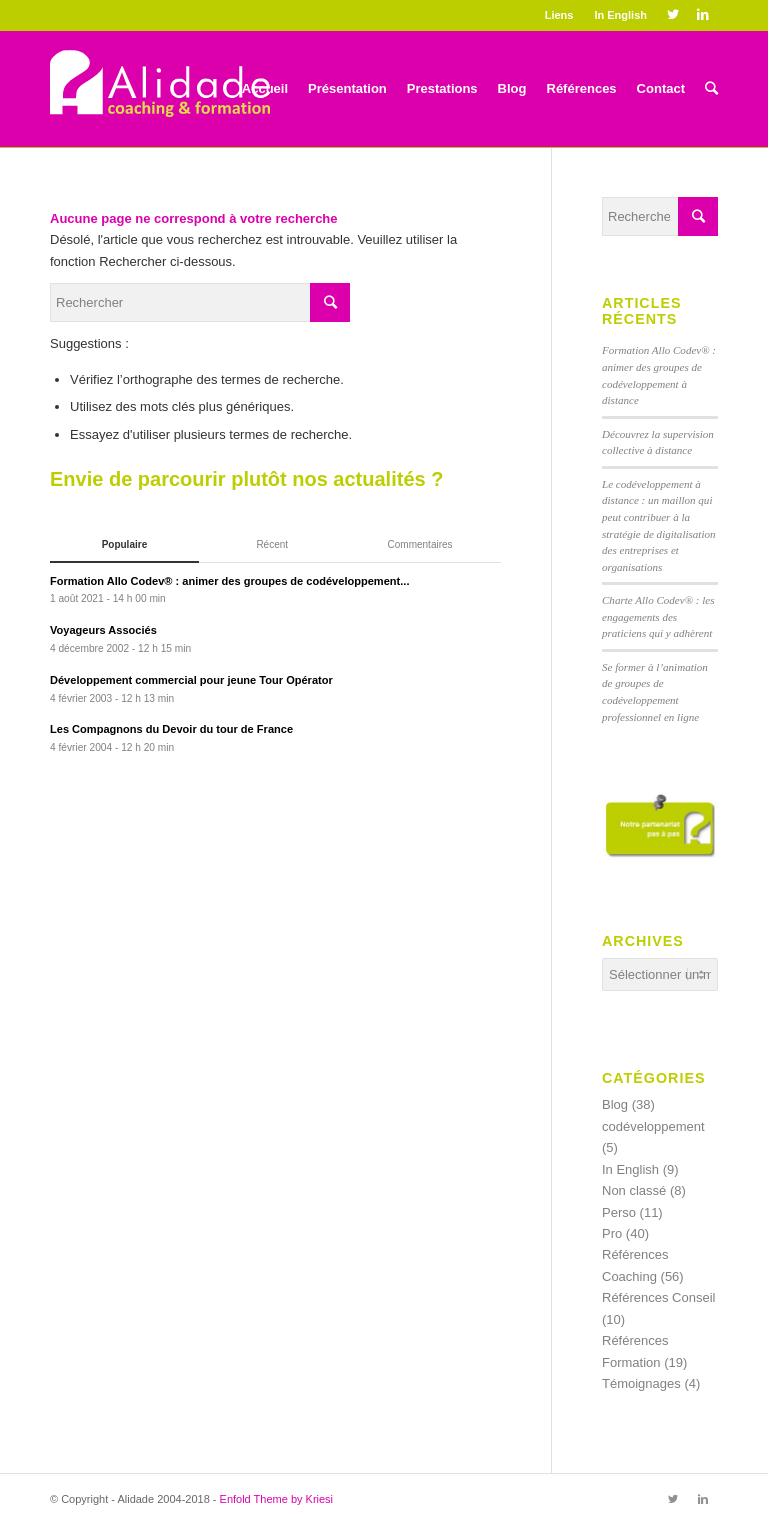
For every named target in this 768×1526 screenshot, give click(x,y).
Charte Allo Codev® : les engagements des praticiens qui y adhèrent (658, 616)
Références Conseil (658, 1297)
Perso (619, 1212)
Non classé (634, 1190)
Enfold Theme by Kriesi (277, 1499)
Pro (612, 1233)
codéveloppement (653, 1126)
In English (620, 15)
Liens (559, 15)
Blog (615, 1104)
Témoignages (641, 1383)
